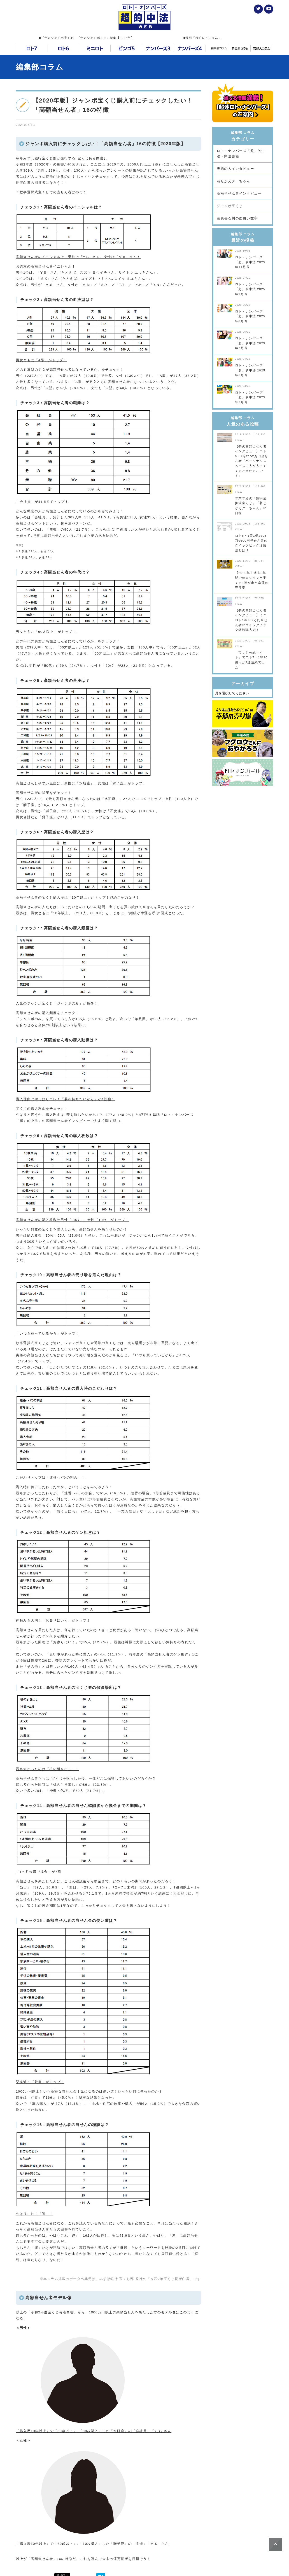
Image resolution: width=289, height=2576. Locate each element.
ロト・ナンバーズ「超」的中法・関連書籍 (241, 153)
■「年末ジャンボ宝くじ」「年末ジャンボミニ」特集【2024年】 (86, 38)
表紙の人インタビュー (235, 168)
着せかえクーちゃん (233, 181)
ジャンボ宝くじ (230, 206)
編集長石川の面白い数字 (237, 218)
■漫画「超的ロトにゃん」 (202, 38)
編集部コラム (39, 67)
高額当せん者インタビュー (239, 193)
